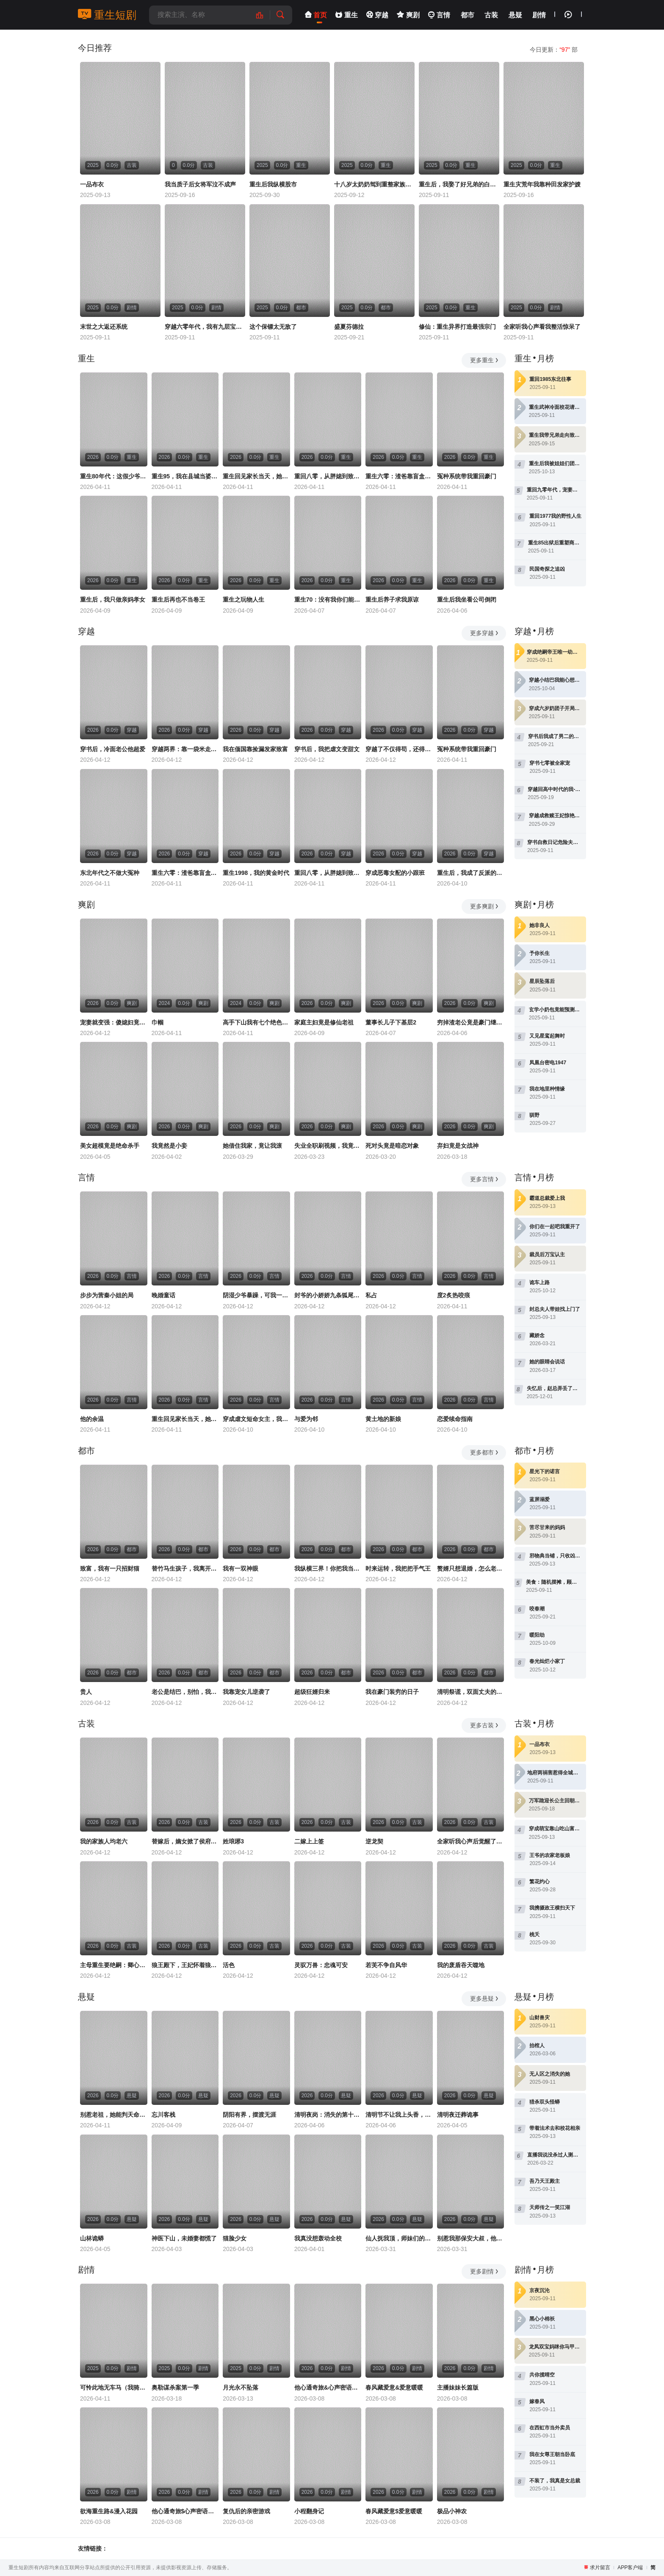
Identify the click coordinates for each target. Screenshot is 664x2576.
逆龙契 (374, 1841)
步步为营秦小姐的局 (106, 1295)
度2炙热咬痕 (453, 1295)
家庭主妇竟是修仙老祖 (324, 1022)
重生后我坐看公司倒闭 (466, 599)
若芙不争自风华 (386, 1965)
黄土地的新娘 (383, 1419)
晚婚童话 (163, 1295)
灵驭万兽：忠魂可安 (321, 1965)
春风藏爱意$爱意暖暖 (393, 2511)
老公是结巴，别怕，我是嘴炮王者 (185, 1691)
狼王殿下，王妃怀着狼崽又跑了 (185, 1965)
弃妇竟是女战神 (458, 1145)
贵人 (86, 1691)
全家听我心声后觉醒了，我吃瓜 (470, 1841)
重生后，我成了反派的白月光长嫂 (470, 872)
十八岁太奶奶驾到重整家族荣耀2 (374, 184)
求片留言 (600, 2567)
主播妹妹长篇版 (458, 2387)
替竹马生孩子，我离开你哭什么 (185, 1568)
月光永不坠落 (240, 2387)
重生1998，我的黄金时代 (256, 872)
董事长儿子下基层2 (390, 1022)
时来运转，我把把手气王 (398, 1568)
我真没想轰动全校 (318, 2238)
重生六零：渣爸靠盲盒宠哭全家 (399, 476)
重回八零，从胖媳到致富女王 (328, 476)
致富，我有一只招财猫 (109, 1568)
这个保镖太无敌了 (273, 326)
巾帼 (157, 1022)
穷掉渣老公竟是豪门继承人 (470, 1022)
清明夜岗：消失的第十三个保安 (328, 2114)
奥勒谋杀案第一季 (175, 2387)
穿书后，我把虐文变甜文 (327, 749)
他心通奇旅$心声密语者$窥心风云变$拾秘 (185, 2511)
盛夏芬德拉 (349, 326)
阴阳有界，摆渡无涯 (249, 2114)
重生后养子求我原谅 (392, 599)
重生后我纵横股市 (273, 184)
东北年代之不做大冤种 (109, 872)
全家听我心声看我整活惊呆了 (542, 326)
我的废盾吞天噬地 (460, 1965)
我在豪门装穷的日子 (392, 1691)
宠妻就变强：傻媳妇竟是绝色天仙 (113, 1022)
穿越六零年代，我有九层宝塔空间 (205, 326)
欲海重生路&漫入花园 (109, 2511)
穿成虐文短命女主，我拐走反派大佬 (256, 1419)
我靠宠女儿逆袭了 (246, 1691)
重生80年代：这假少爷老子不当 (113, 476)
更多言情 (484, 1179)
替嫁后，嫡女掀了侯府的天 (185, 1841)
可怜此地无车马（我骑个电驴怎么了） (113, 2387)
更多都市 (484, 1452)
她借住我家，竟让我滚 (252, 1145)
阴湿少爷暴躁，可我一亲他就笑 (256, 1295)
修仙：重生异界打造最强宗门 (457, 326)
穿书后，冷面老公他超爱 (112, 749)
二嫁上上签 (309, 1841)
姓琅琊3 (233, 1841)
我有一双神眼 (240, 1568)
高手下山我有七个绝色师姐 (256, 1022)
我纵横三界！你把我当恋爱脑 (328, 1568)
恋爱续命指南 (455, 1419)
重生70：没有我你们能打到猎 (328, 599)
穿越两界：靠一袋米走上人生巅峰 (185, 749)
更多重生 (484, 360)
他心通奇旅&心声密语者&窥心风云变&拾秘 (328, 2387)
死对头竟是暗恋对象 (392, 1145)
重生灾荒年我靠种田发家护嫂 (542, 184)
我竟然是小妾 (169, 1145)
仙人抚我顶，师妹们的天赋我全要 (399, 2238)
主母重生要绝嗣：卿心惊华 (113, 1965)
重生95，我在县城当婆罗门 (185, 476)
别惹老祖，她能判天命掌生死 (113, 2114)
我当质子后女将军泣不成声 (200, 184)
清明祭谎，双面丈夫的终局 (470, 1691)
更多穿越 (484, 633)
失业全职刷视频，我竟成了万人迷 (328, 1145)
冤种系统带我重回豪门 (466, 476)
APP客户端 (630, 2567)
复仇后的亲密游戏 (246, 2511)
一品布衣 (92, 184)
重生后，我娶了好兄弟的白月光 (459, 184)
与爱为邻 (306, 1419)
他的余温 (92, 1419)
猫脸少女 (234, 2238)
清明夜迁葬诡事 (458, 2114)
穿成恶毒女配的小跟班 (395, 872)
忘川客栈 (163, 2114)
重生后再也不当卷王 (178, 599)
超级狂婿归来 (312, 1691)
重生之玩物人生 (243, 599)
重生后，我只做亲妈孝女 (112, 599)
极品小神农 (452, 2511)
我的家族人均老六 (103, 1841)
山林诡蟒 (92, 2238)
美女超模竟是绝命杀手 (109, 1145)
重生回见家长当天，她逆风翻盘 (256, 476)
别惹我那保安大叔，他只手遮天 (470, 2238)
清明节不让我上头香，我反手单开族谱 (399, 2114)
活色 (229, 1965)
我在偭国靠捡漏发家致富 (255, 749)
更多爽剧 (484, 906)
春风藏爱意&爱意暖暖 (394, 2387)
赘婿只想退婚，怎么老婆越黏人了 (470, 1568)
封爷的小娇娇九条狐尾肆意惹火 (328, 1295)
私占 (371, 1295)
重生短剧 (107, 15)
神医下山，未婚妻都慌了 (184, 2238)
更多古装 (484, 1725)
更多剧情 (484, 2271)
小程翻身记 (309, 2511)
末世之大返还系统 (103, 326)
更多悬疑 (484, 1998)
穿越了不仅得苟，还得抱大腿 (399, 749)
